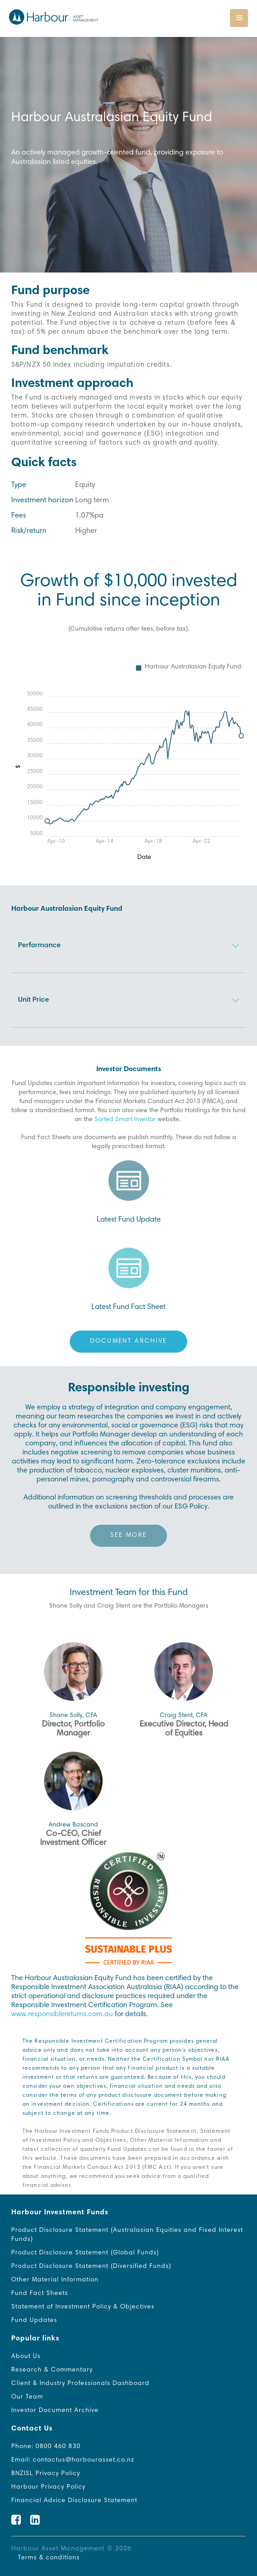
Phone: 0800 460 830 (46, 2447)
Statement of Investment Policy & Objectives (82, 2307)
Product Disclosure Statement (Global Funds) (85, 2253)
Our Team (27, 2397)
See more (128, 1535)
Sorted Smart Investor (125, 1120)
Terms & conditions (49, 2558)
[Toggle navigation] (239, 18)
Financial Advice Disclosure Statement (74, 2501)
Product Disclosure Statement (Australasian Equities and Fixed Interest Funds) (127, 2235)
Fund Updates (34, 2320)
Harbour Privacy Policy (48, 2487)
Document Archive (128, 1341)
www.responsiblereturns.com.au (62, 2014)
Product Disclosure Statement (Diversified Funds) (91, 2266)
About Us (26, 2356)
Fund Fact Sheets (39, 2293)
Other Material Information (55, 2280)
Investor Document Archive (55, 2411)
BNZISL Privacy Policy (45, 2474)
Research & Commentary (52, 2370)
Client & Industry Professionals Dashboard (80, 2384)
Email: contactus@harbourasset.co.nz (73, 2460)
